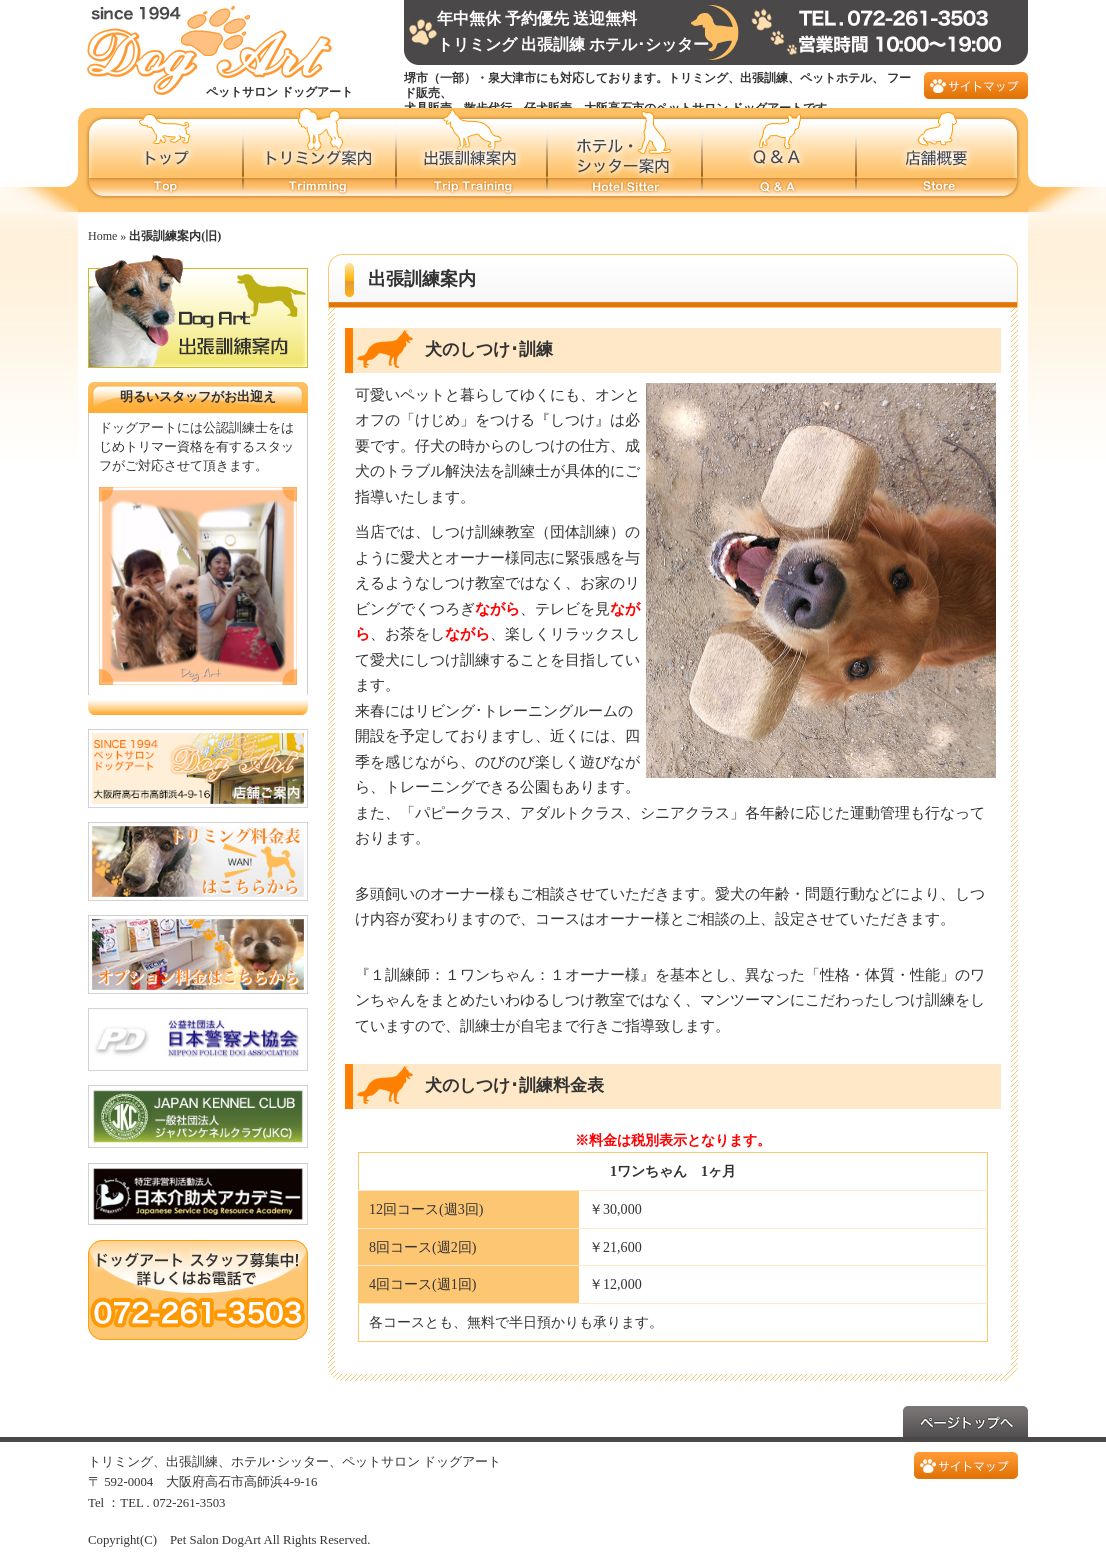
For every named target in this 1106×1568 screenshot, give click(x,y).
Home (102, 236)
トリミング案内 (320, 160)
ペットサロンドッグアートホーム (161, 160)
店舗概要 (942, 160)
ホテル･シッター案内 (625, 160)
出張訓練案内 (472, 160)
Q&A (780, 160)
